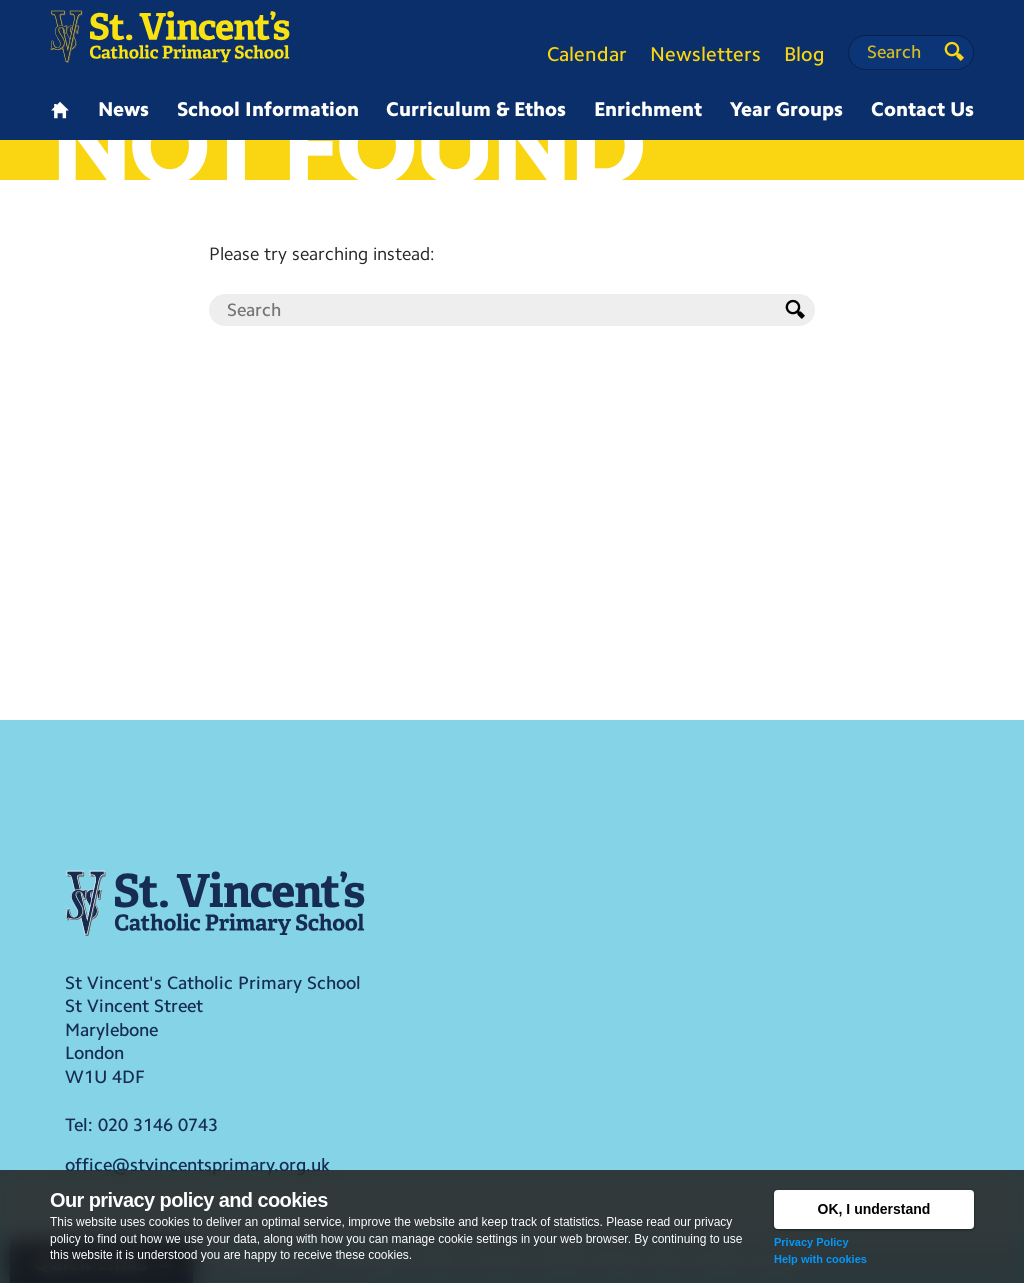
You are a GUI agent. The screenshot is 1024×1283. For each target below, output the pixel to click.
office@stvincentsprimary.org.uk (197, 1165)
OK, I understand (874, 1209)
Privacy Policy (811, 1242)
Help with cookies (820, 1259)
